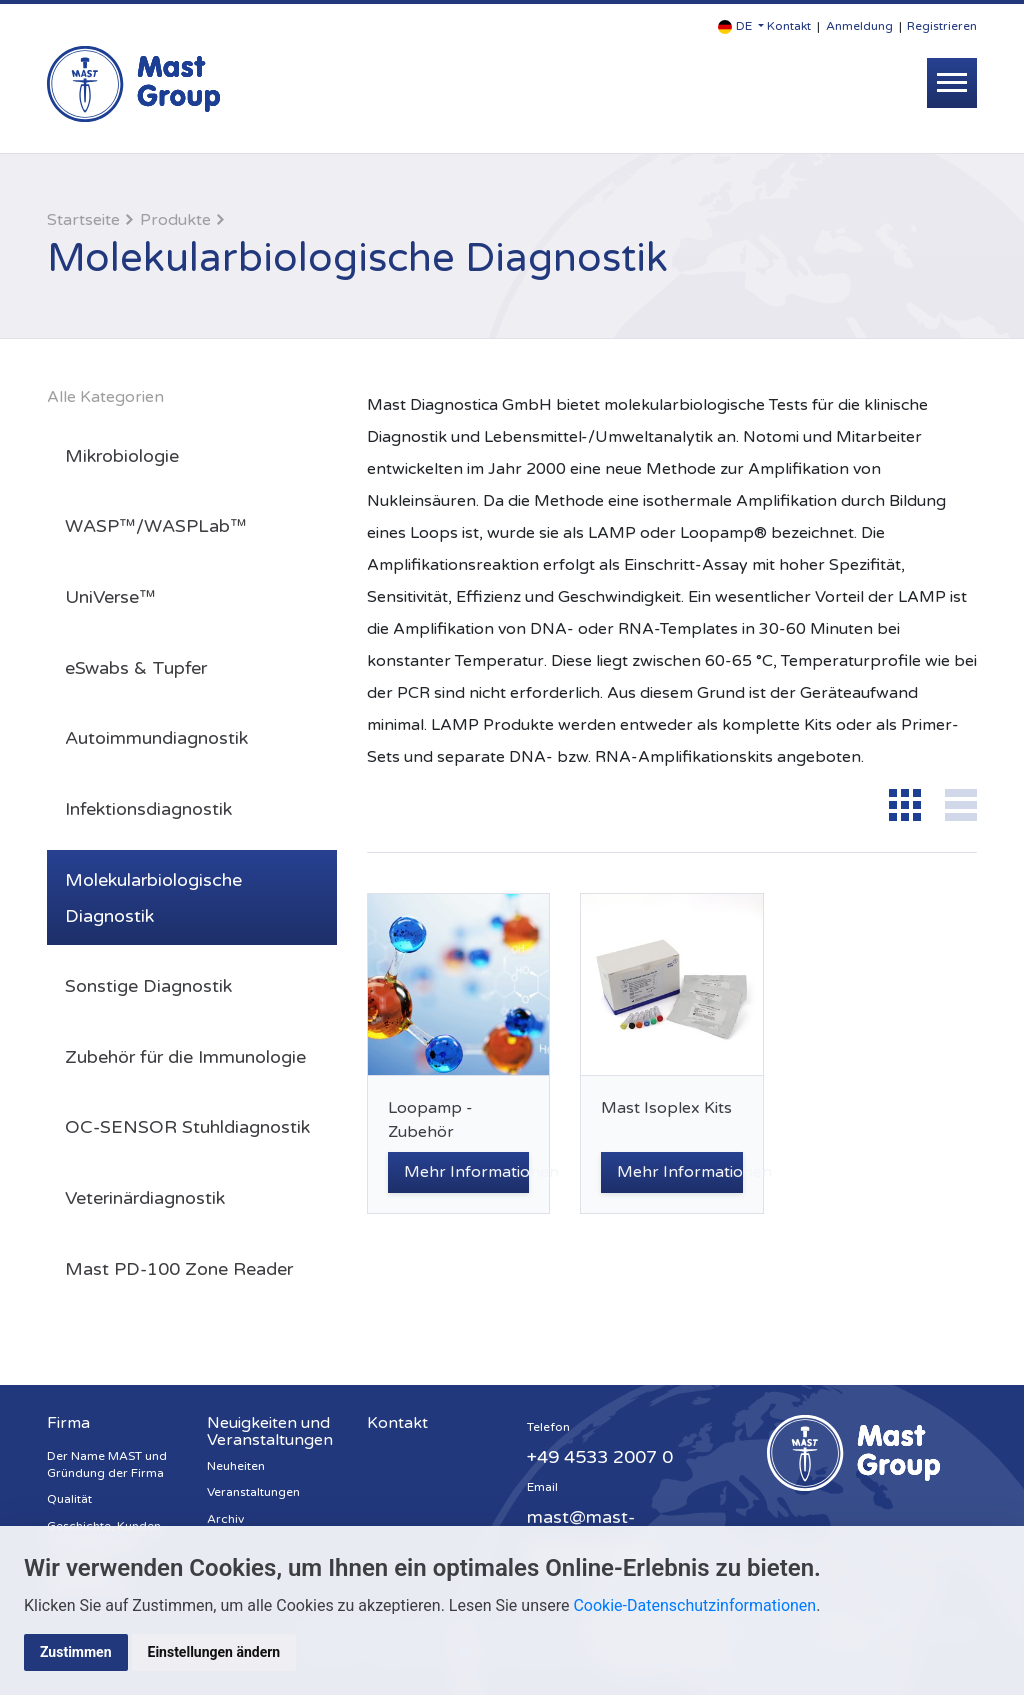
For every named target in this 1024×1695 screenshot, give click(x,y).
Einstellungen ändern (214, 1652)
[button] (741, 26)
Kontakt (789, 26)
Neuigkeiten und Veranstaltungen (270, 1432)
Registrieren (942, 26)
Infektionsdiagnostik (148, 809)
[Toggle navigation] (952, 83)
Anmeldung (859, 26)
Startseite (83, 220)
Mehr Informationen (466, 1172)
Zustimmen (76, 1652)
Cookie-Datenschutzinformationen (694, 1605)
